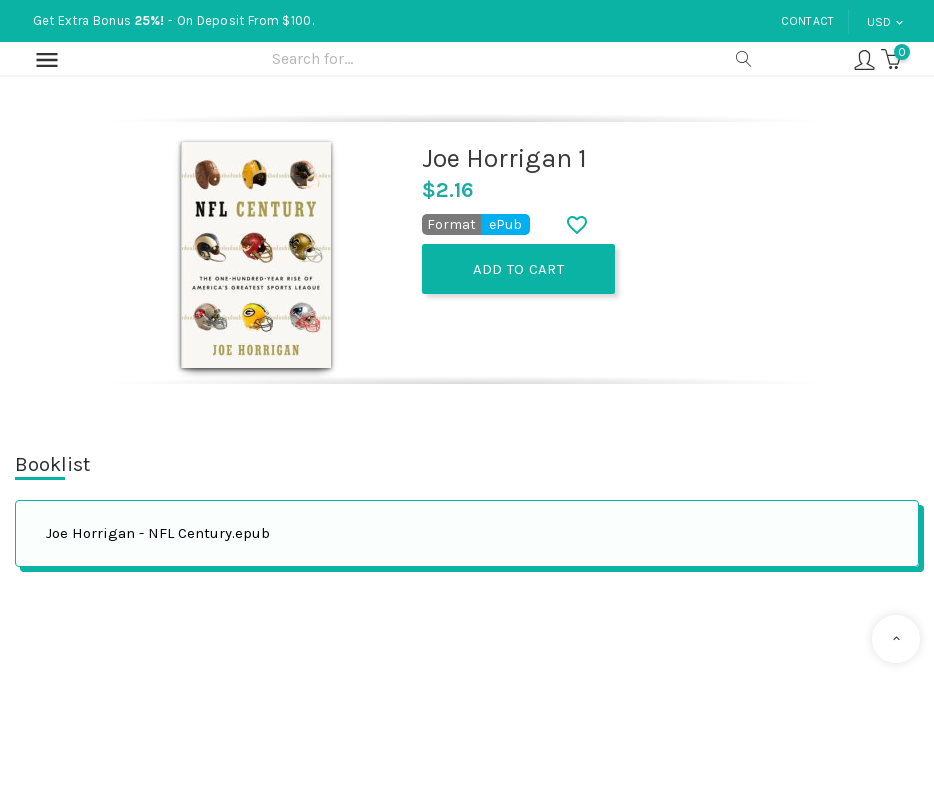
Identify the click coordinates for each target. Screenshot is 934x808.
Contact (808, 21)
